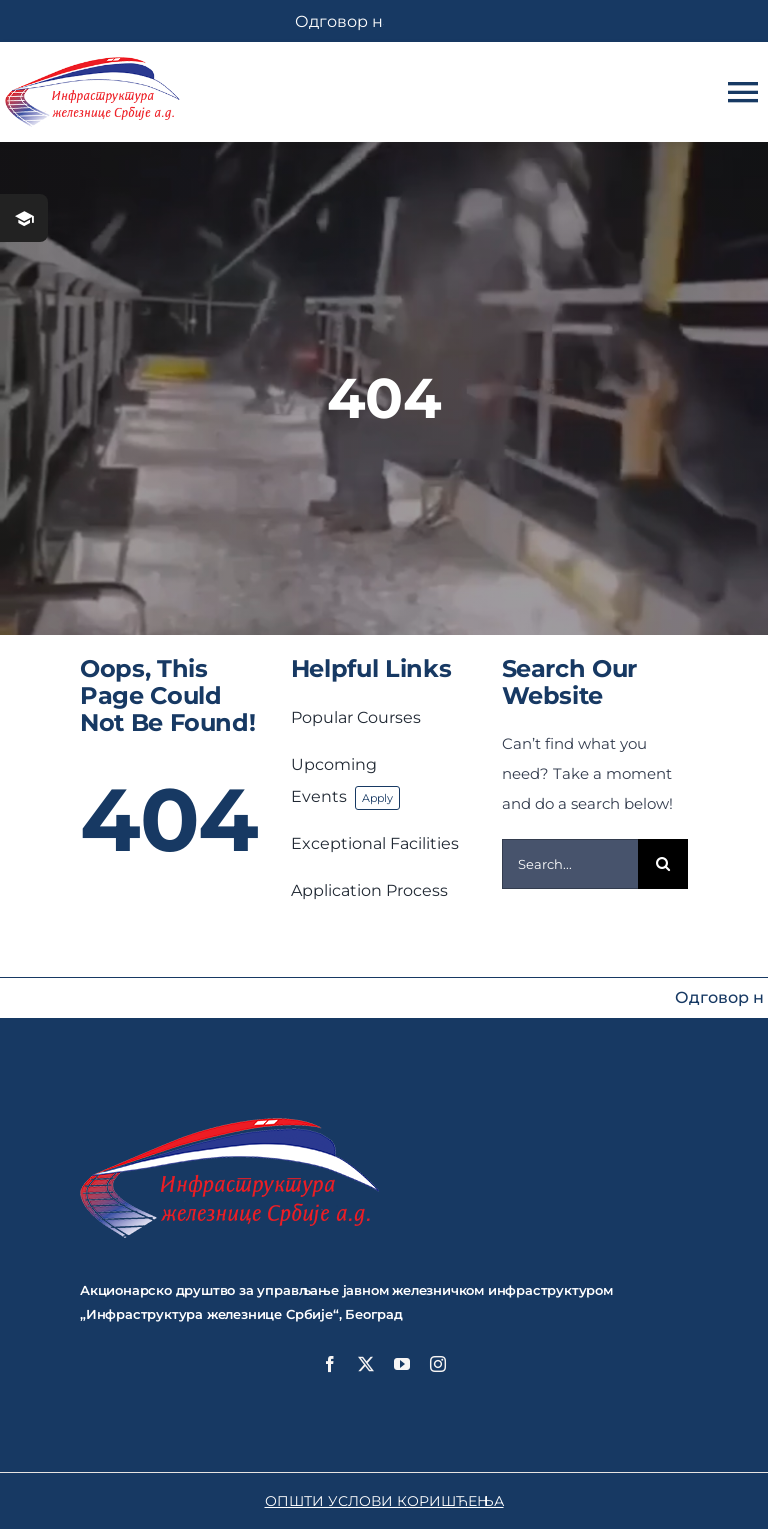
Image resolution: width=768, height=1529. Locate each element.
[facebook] (330, 1364)
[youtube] (402, 1364)
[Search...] (570, 864)
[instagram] (438, 1364)
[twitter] (366, 1364)
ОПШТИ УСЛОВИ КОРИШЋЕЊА (384, 1501)
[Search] (663, 864)
